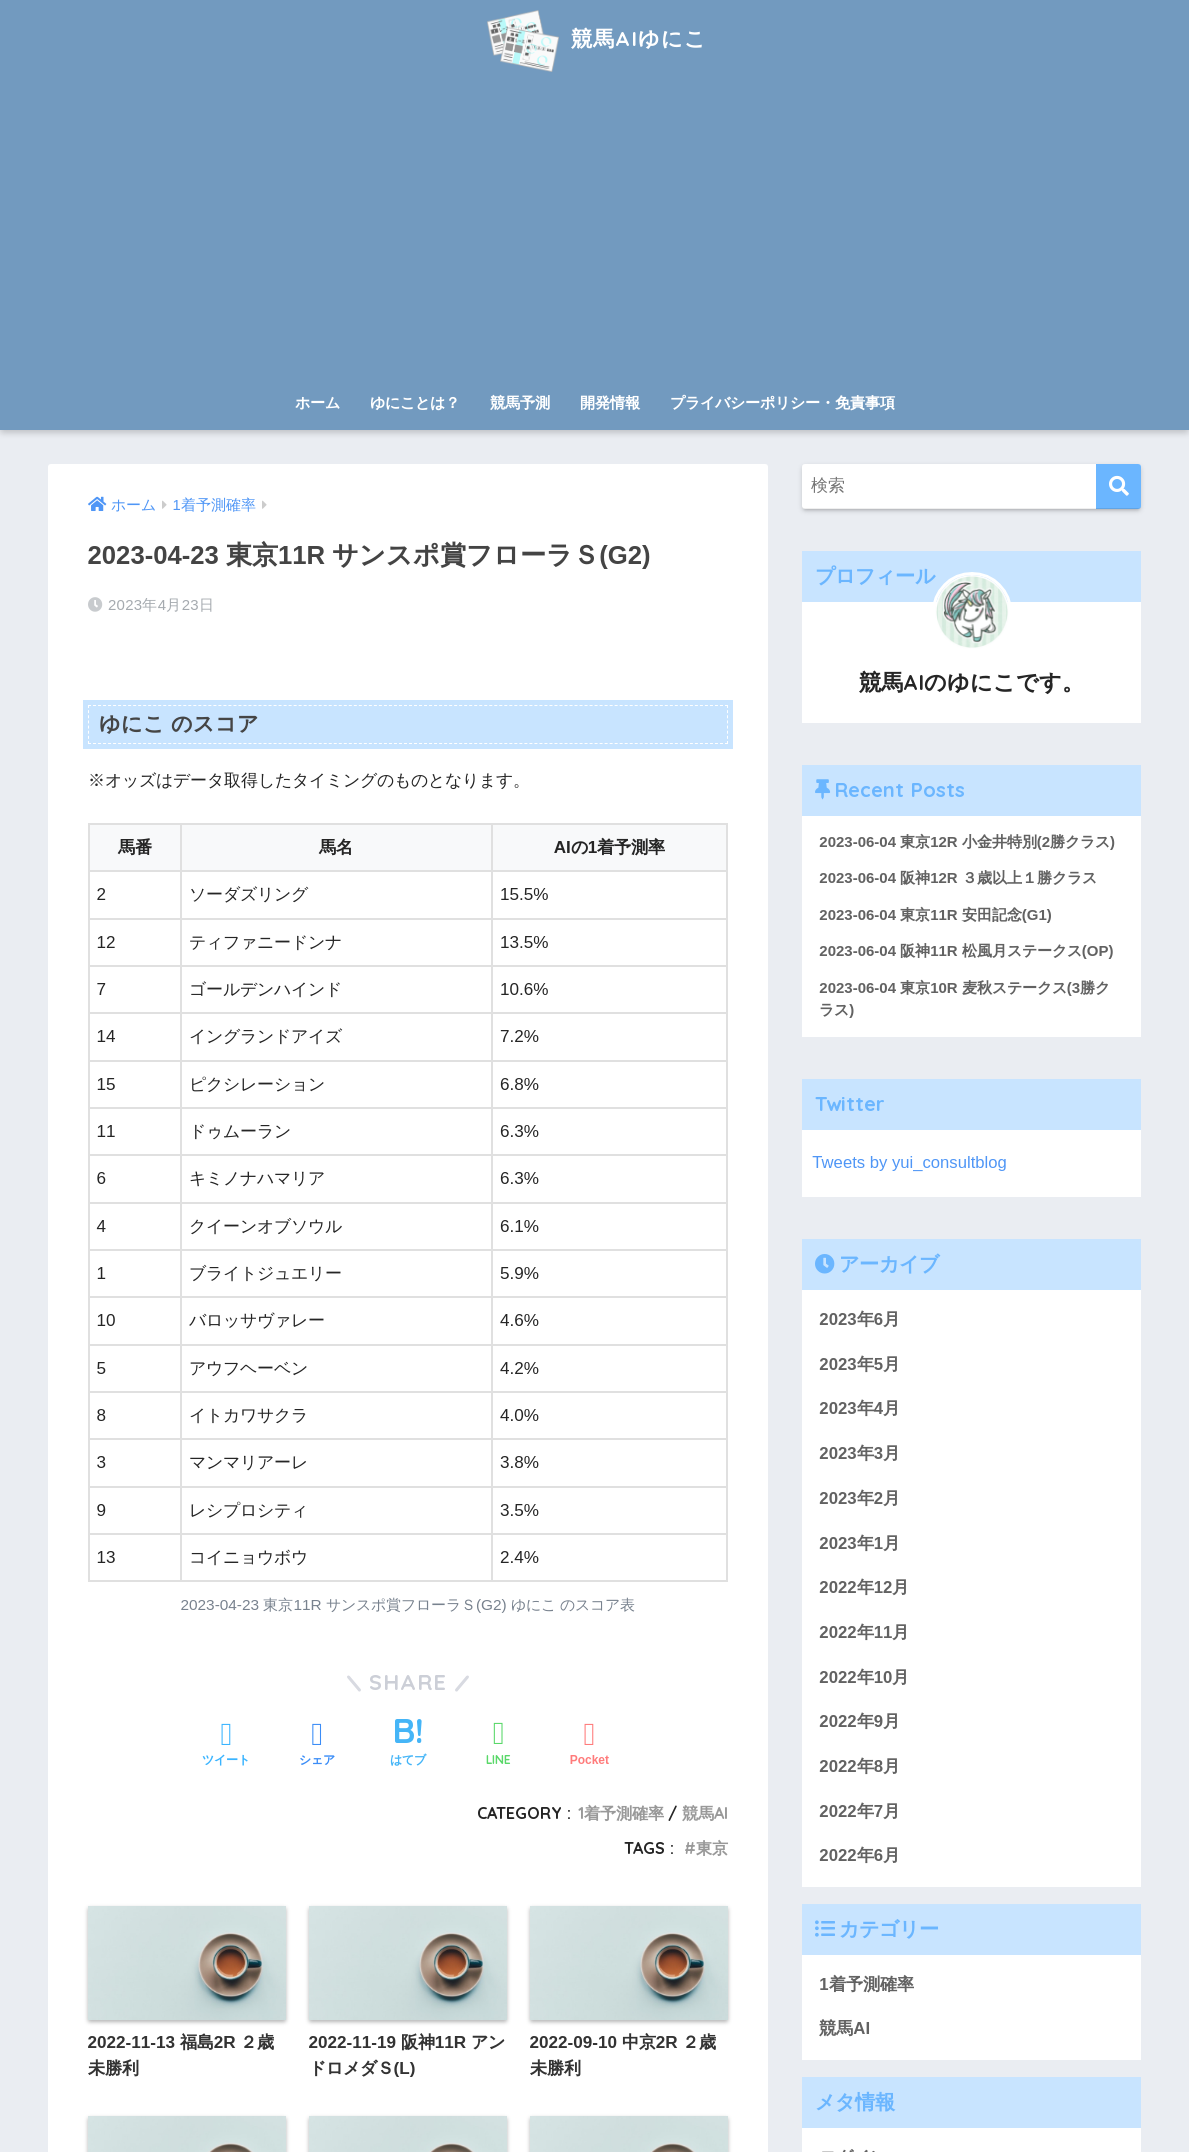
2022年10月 (864, 1677)
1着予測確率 (866, 1985)
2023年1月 (859, 1543)
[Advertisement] (595, 232)
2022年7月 (859, 1812)
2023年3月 (859, 1454)
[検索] (1118, 486)
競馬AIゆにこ (594, 38)
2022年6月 (859, 1856)
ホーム (317, 402)
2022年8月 (859, 1767)
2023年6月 (859, 1320)
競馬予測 (520, 402)
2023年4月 (859, 1409)
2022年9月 (859, 1722)
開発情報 (610, 402)
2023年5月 (859, 1365)
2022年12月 (864, 1588)
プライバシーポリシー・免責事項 (782, 402)
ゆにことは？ (415, 402)
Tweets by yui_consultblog (910, 1163)
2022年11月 (864, 1633)
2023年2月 (859, 1499)
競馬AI (844, 2029)
